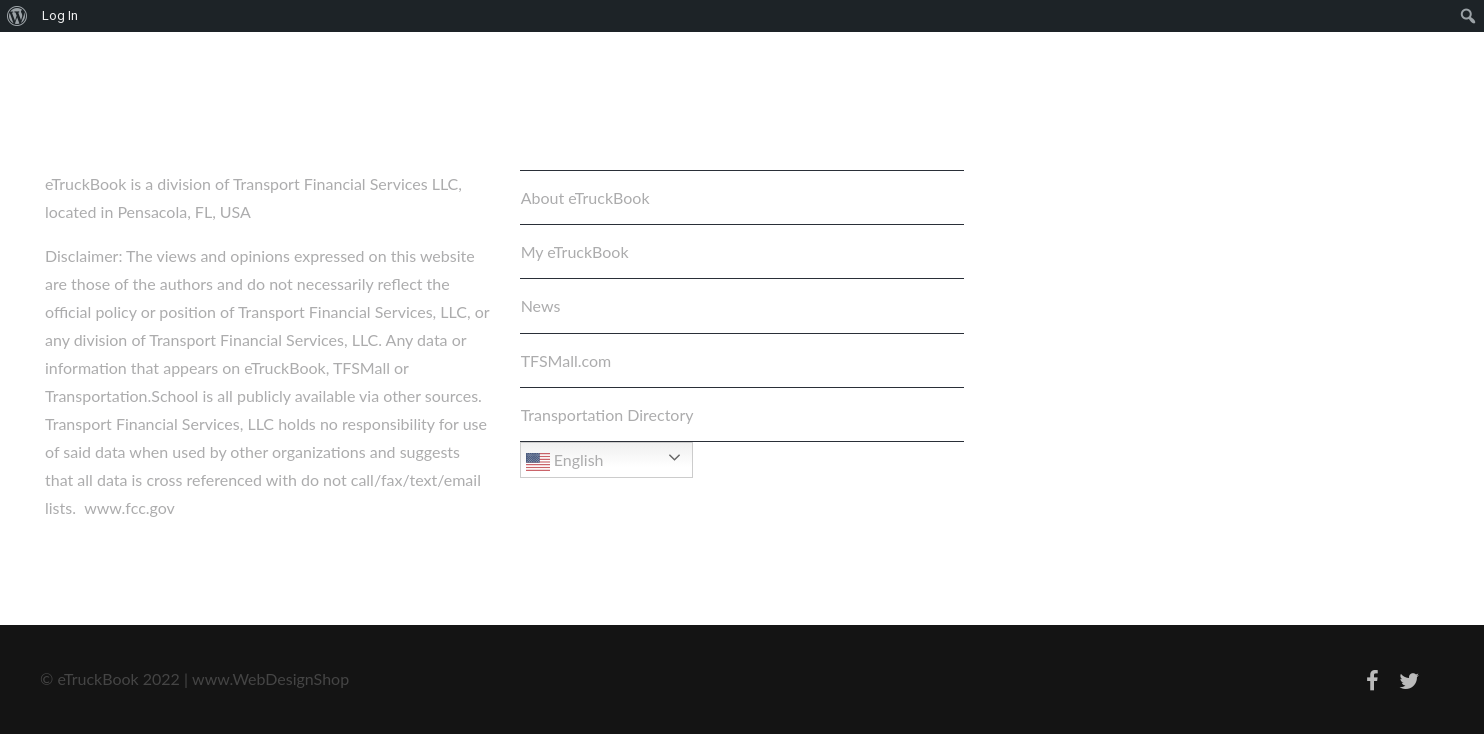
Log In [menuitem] (60, 15)
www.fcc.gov (129, 507)
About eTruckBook (585, 197)
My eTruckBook (575, 251)
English (565, 462)
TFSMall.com (566, 360)
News (541, 305)
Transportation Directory (607, 414)
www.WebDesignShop (270, 678)
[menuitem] (17, 16)
